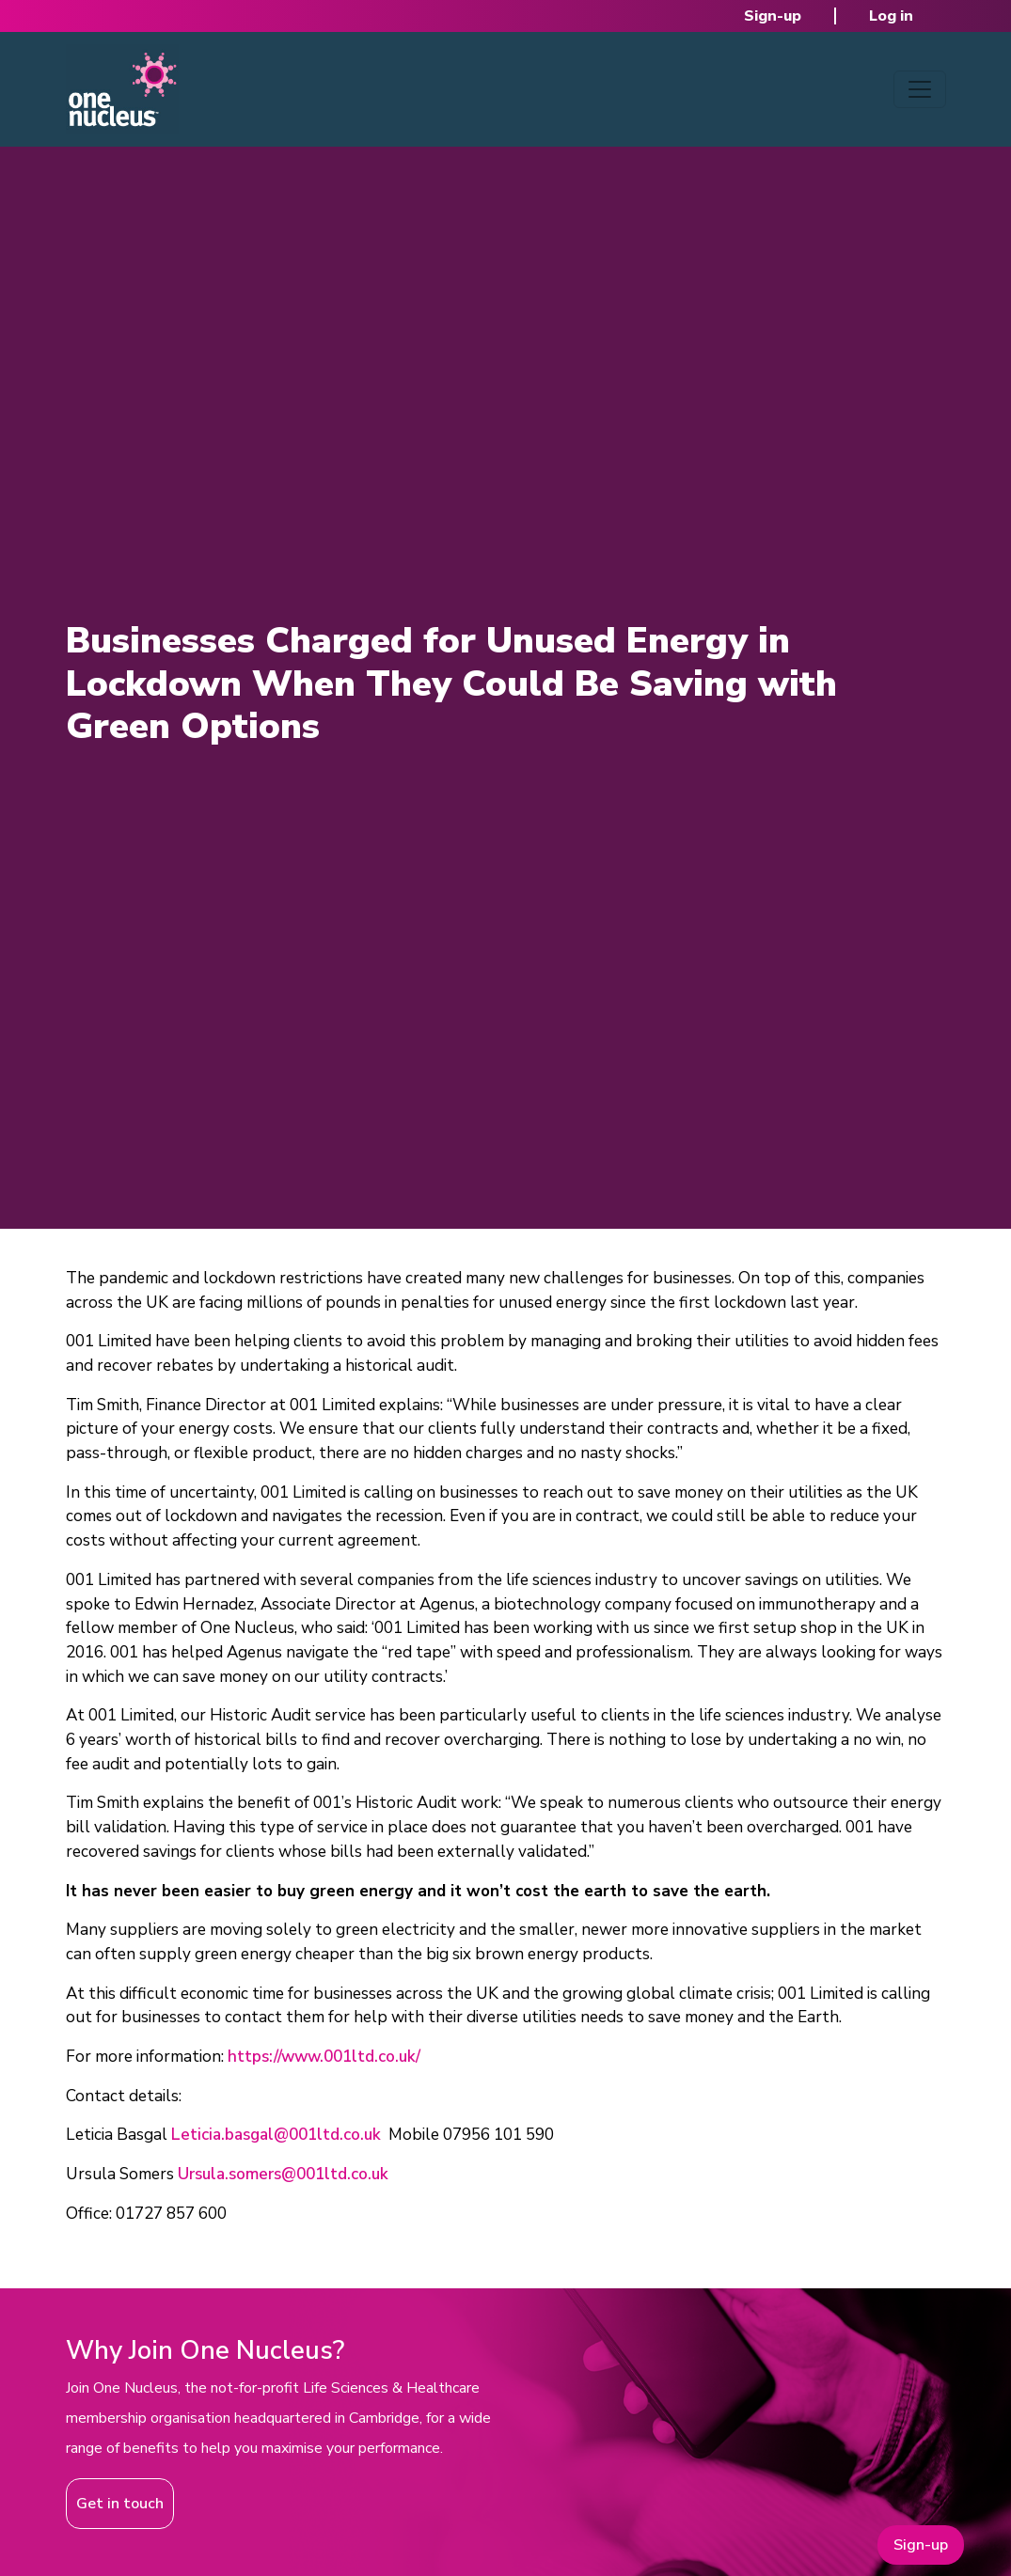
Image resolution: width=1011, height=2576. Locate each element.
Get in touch (120, 2503)
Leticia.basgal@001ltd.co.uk (276, 2134)
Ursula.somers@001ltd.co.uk (283, 2174)
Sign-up (772, 16)
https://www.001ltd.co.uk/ (324, 2056)
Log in (891, 16)
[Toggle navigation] (919, 89)
